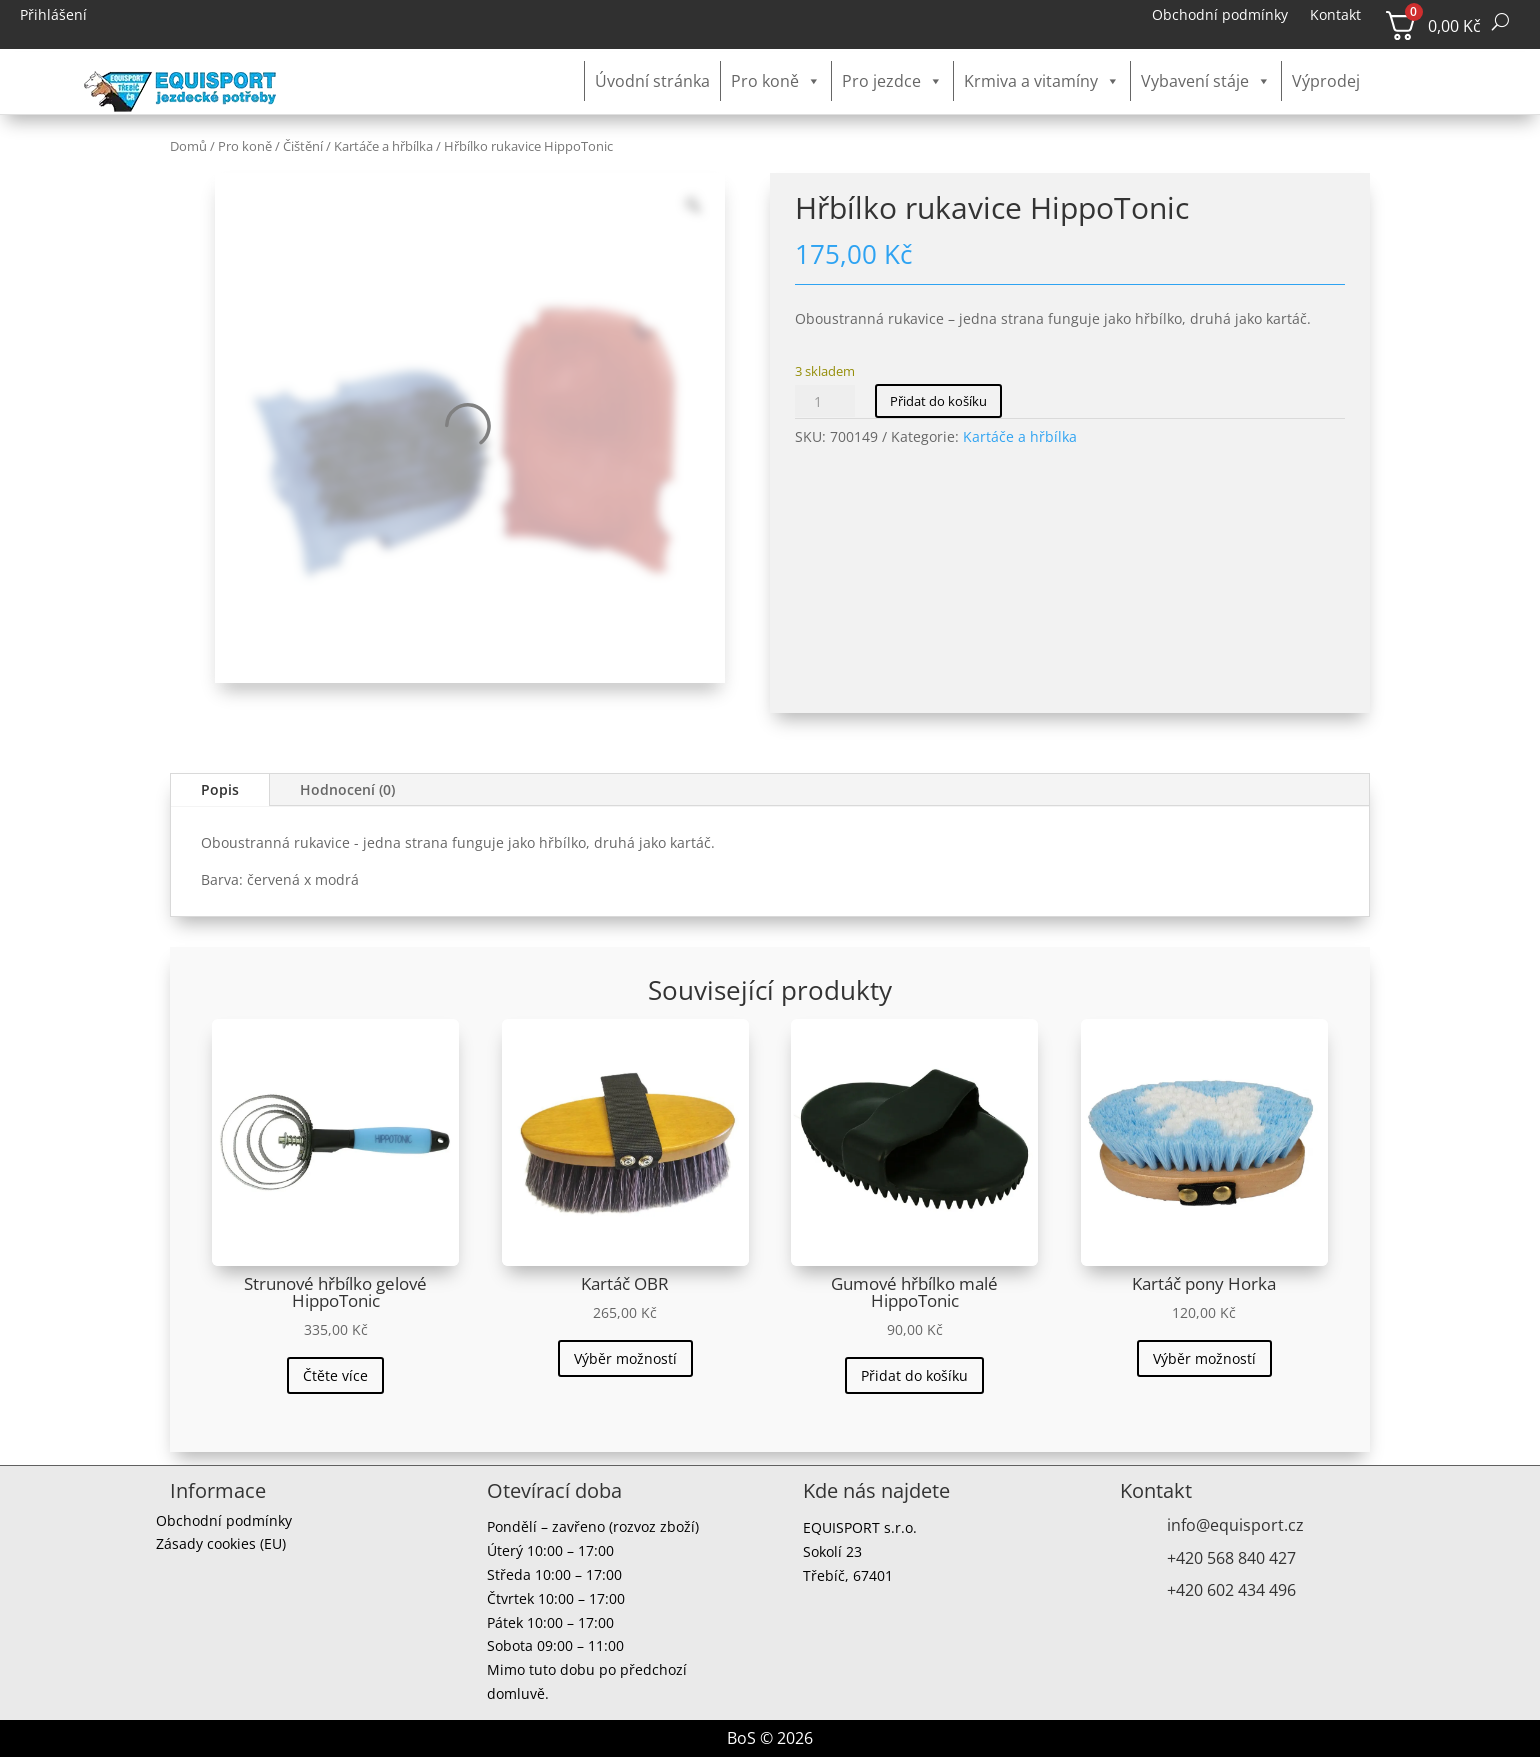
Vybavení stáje (1206, 81)
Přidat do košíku (938, 401)
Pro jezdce (892, 81)
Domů (188, 146)
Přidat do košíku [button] (914, 1375)
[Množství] (825, 401)
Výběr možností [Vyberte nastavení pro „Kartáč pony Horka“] (1204, 1358)
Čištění (303, 146)
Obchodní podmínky (1220, 16)
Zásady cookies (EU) (221, 1546)
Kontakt (1335, 16)
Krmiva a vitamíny (1042, 81)
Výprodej (1326, 81)
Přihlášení (53, 16)
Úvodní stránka (652, 81)
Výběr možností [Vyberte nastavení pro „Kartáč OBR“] (625, 1358)
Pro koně (776, 81)
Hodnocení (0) (347, 789)
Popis (220, 789)
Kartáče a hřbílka (383, 146)
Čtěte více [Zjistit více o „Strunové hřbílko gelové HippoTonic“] (335, 1375)
